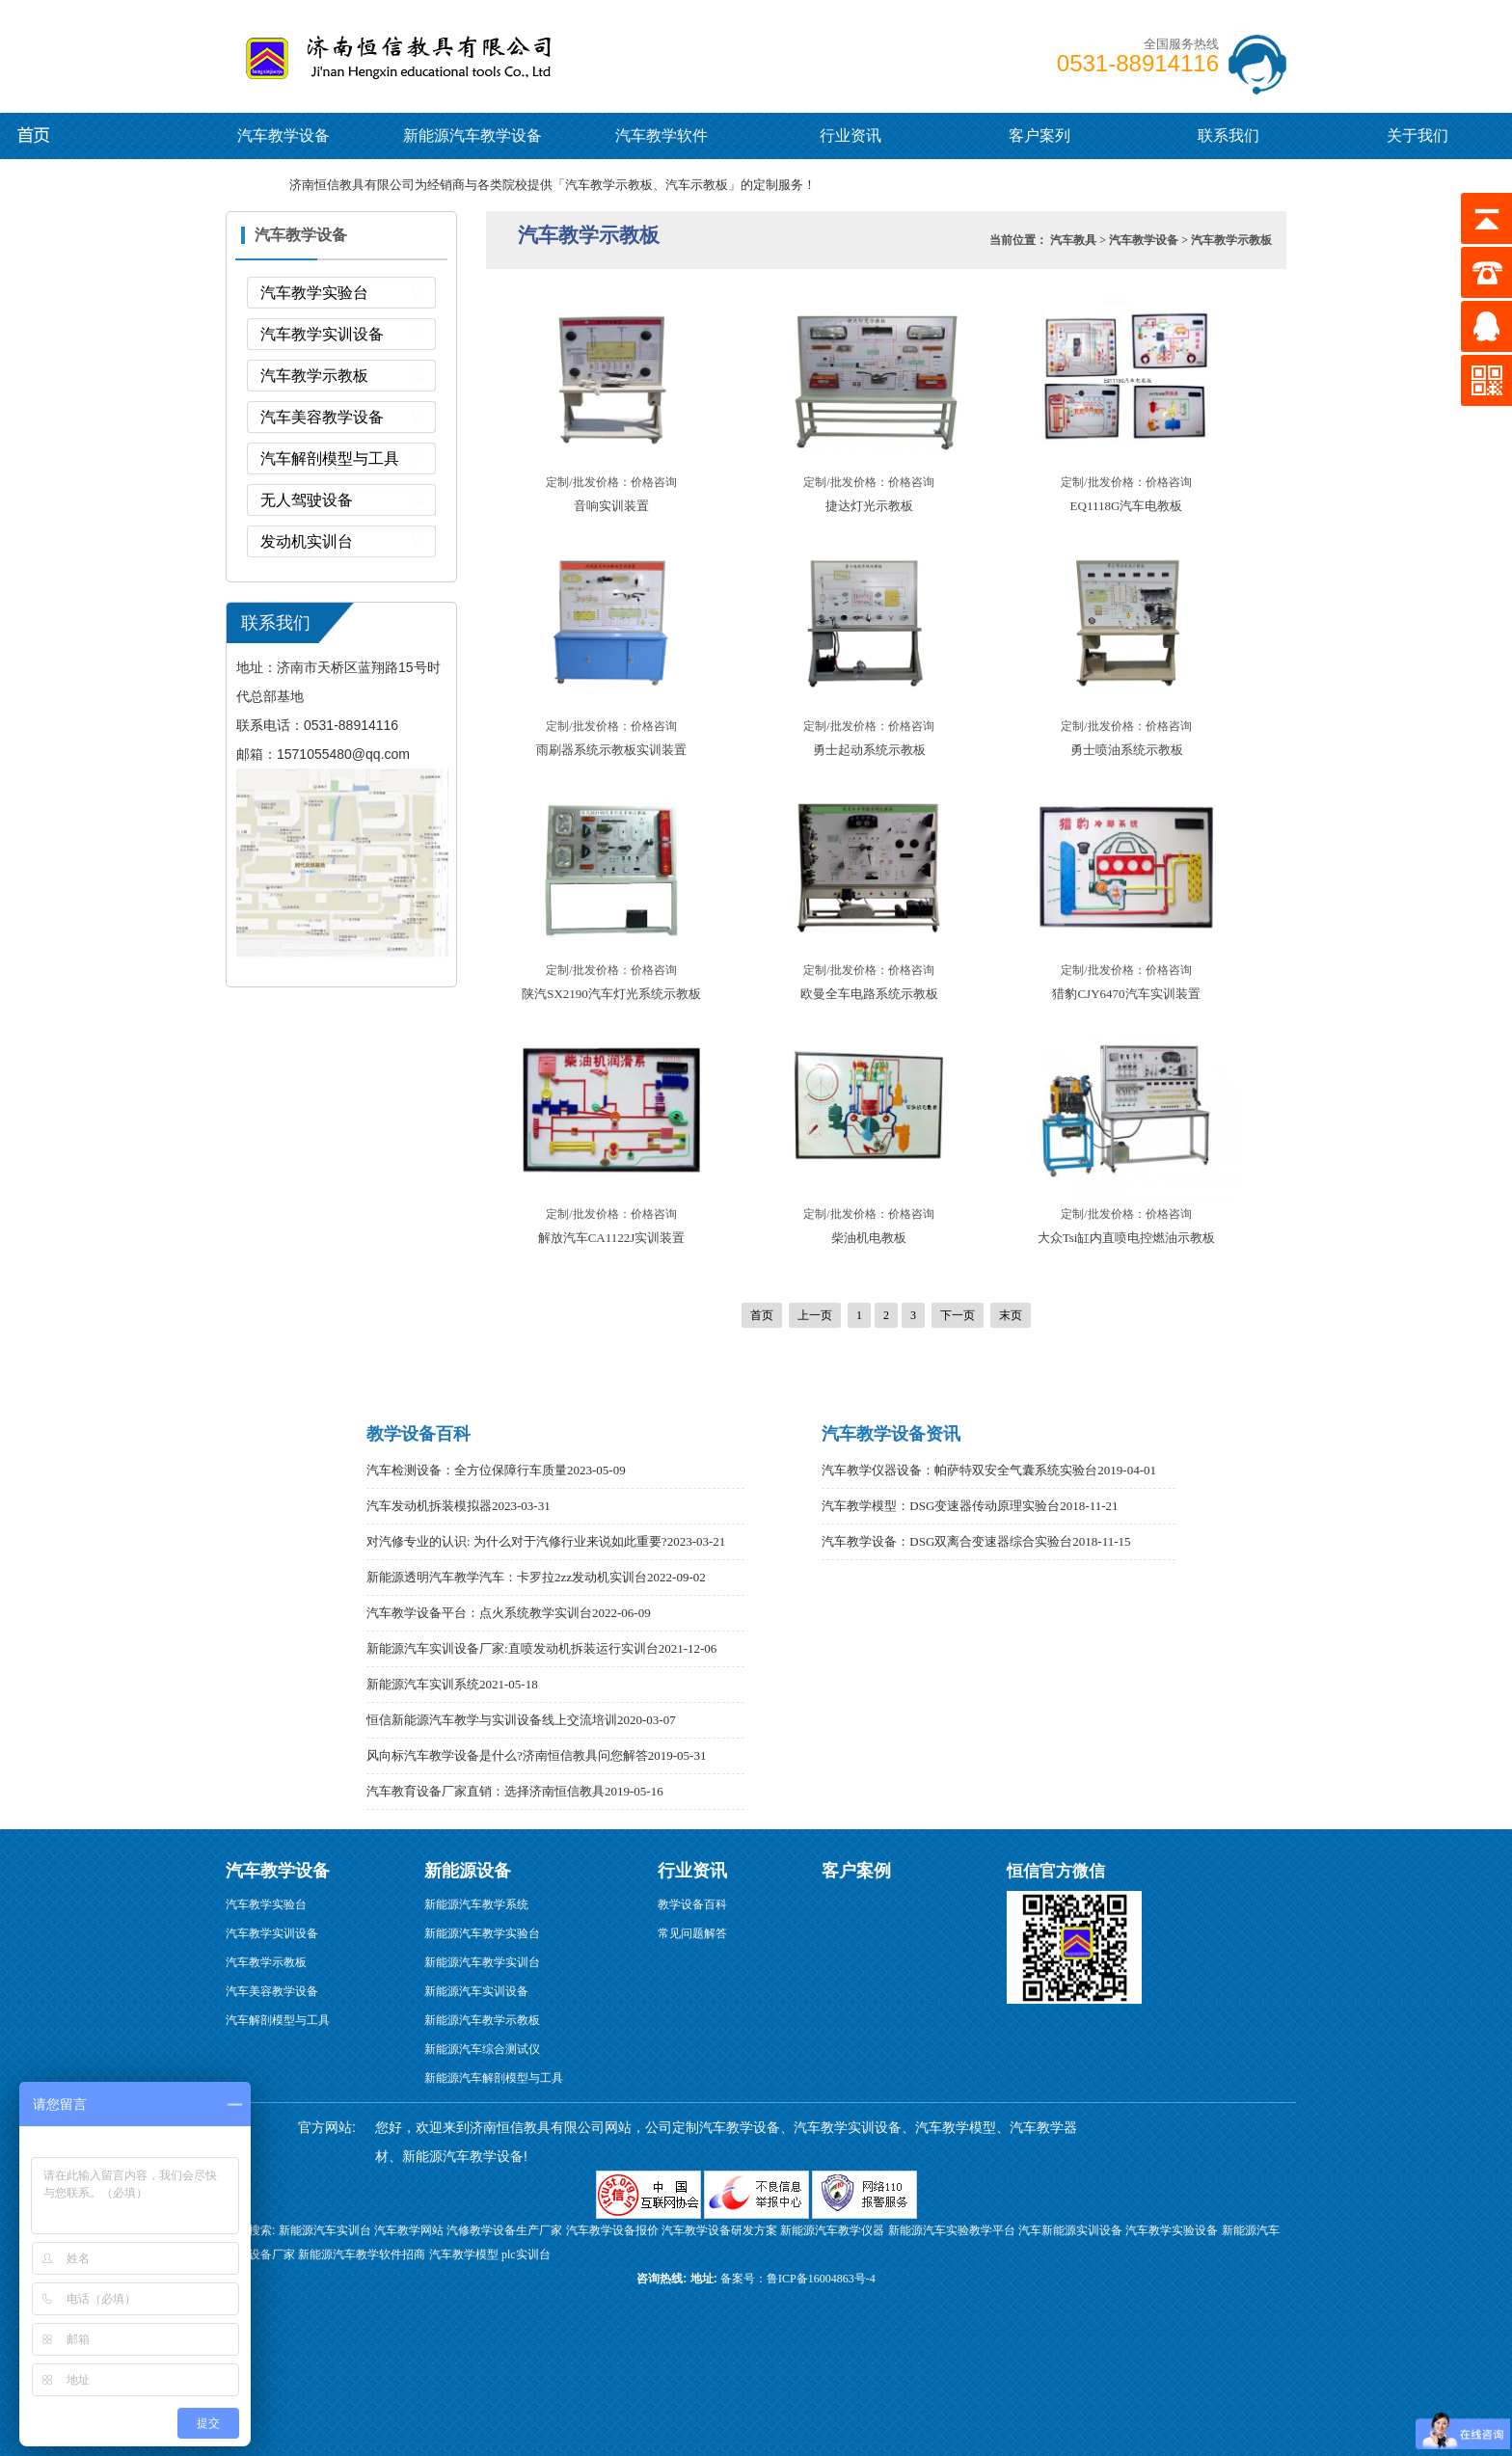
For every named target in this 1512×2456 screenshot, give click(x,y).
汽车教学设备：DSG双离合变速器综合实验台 (947, 1541)
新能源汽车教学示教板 (482, 2020)
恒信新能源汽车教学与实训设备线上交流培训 (491, 1720)
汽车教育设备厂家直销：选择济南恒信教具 (485, 1791)
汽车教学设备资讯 (891, 1434)
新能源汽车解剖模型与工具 (493, 2078)
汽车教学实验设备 (1171, 2230)
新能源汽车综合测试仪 (482, 2049)
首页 (761, 1315)
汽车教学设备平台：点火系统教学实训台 (479, 1613)
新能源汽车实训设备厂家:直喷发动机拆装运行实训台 (512, 1648)
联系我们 (1228, 135)
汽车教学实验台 (314, 292)
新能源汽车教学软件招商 (361, 2254)
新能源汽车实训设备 (476, 1991)
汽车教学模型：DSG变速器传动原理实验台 (941, 1505)
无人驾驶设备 (306, 500)
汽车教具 (1073, 240)
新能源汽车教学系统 (476, 1904)
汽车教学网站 (409, 2230)
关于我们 (1417, 135)
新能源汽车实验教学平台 (951, 2230)
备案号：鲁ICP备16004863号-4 (798, 2278)
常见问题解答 (692, 1933)
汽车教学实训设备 (322, 334)
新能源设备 (467, 1870)
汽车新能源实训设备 (1070, 2230)
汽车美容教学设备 (322, 417)
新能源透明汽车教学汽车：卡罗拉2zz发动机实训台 (506, 1577)
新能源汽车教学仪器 (832, 2230)
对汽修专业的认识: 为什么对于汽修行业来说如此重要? (516, 1541)
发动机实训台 (306, 541)
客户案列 (1039, 135)
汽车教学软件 (661, 135)
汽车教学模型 (464, 2254)
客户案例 (856, 1870)
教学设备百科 (418, 1434)
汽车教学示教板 (314, 375)
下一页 (957, 1315)
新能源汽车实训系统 (422, 1684)
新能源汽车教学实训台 (482, 1962)
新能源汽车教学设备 (50, 134)
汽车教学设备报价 (612, 2230)
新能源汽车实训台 (325, 2230)
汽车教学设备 (284, 52)
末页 (1010, 1315)
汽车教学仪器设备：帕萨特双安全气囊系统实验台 (959, 1470)
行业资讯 (850, 135)
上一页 (814, 1315)
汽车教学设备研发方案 (719, 2230)
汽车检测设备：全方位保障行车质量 (466, 1470)
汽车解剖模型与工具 (329, 458)
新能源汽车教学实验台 (482, 1933)
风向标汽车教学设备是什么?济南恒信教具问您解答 (507, 1755)
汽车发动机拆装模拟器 (429, 1505)
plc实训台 (526, 2254)
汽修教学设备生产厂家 (504, 2230)
